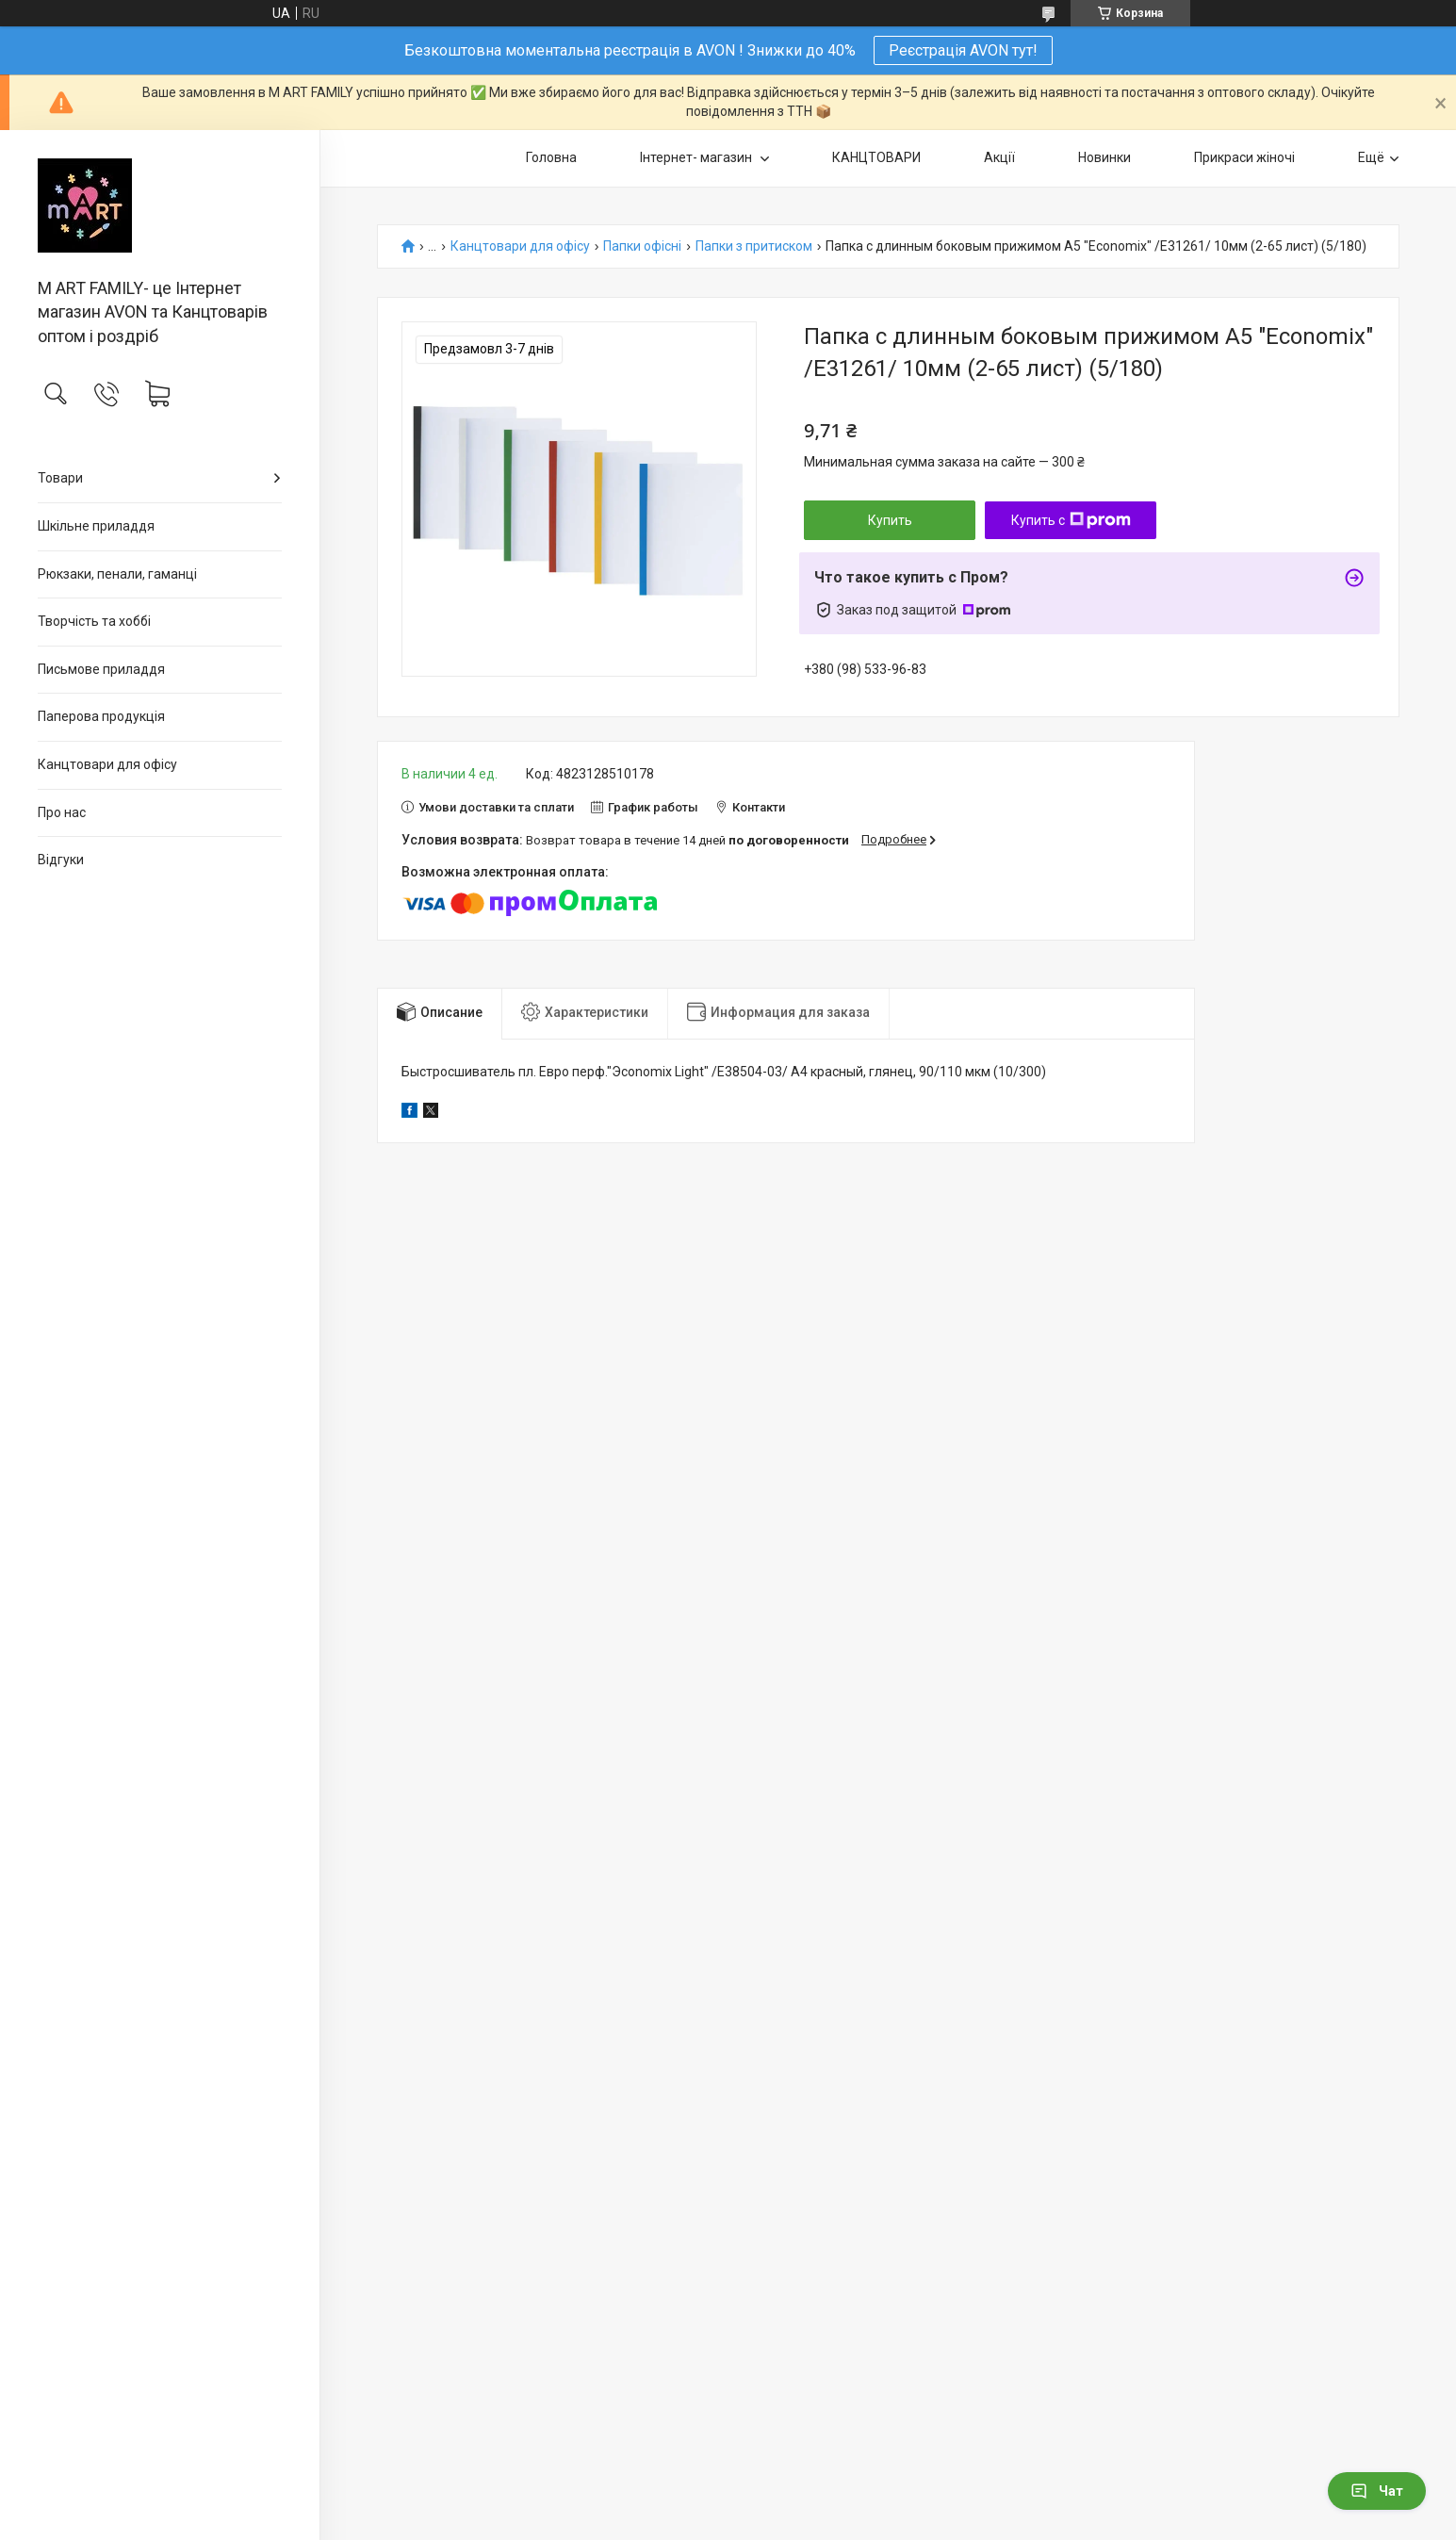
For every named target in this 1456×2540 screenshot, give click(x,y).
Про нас (62, 812)
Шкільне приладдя (96, 525)
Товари (60, 477)
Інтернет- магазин (697, 157)
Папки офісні (642, 246)
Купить (890, 520)
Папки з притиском (753, 246)
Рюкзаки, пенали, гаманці (117, 574)
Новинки (1104, 157)
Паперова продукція (101, 716)
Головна (551, 157)
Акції (999, 157)
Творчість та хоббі (94, 621)
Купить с (1071, 520)
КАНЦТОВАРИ (876, 157)
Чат (1376, 2491)
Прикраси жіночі (1244, 157)
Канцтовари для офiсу (107, 764)
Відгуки (61, 859)
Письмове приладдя (101, 669)
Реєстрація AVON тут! (963, 50)
